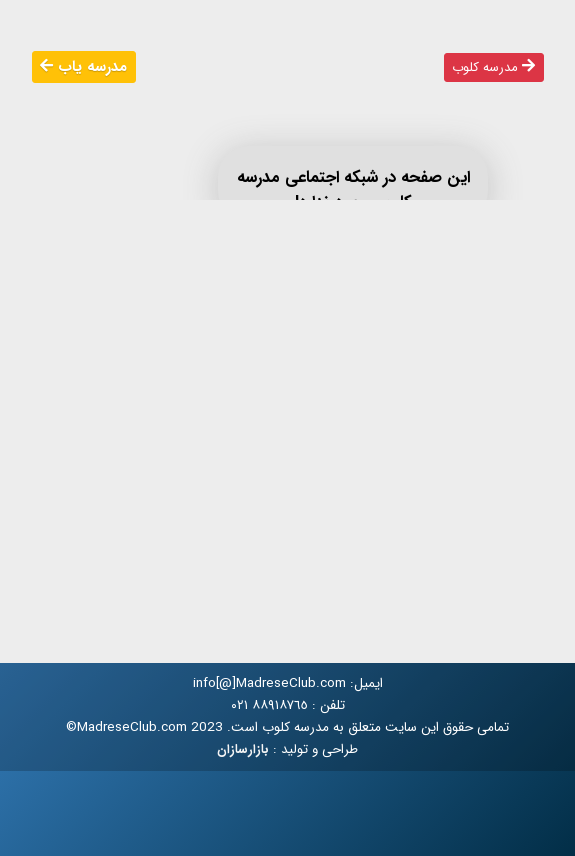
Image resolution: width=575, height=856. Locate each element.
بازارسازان (243, 750)
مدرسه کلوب (493, 67)
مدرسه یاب (83, 67)
